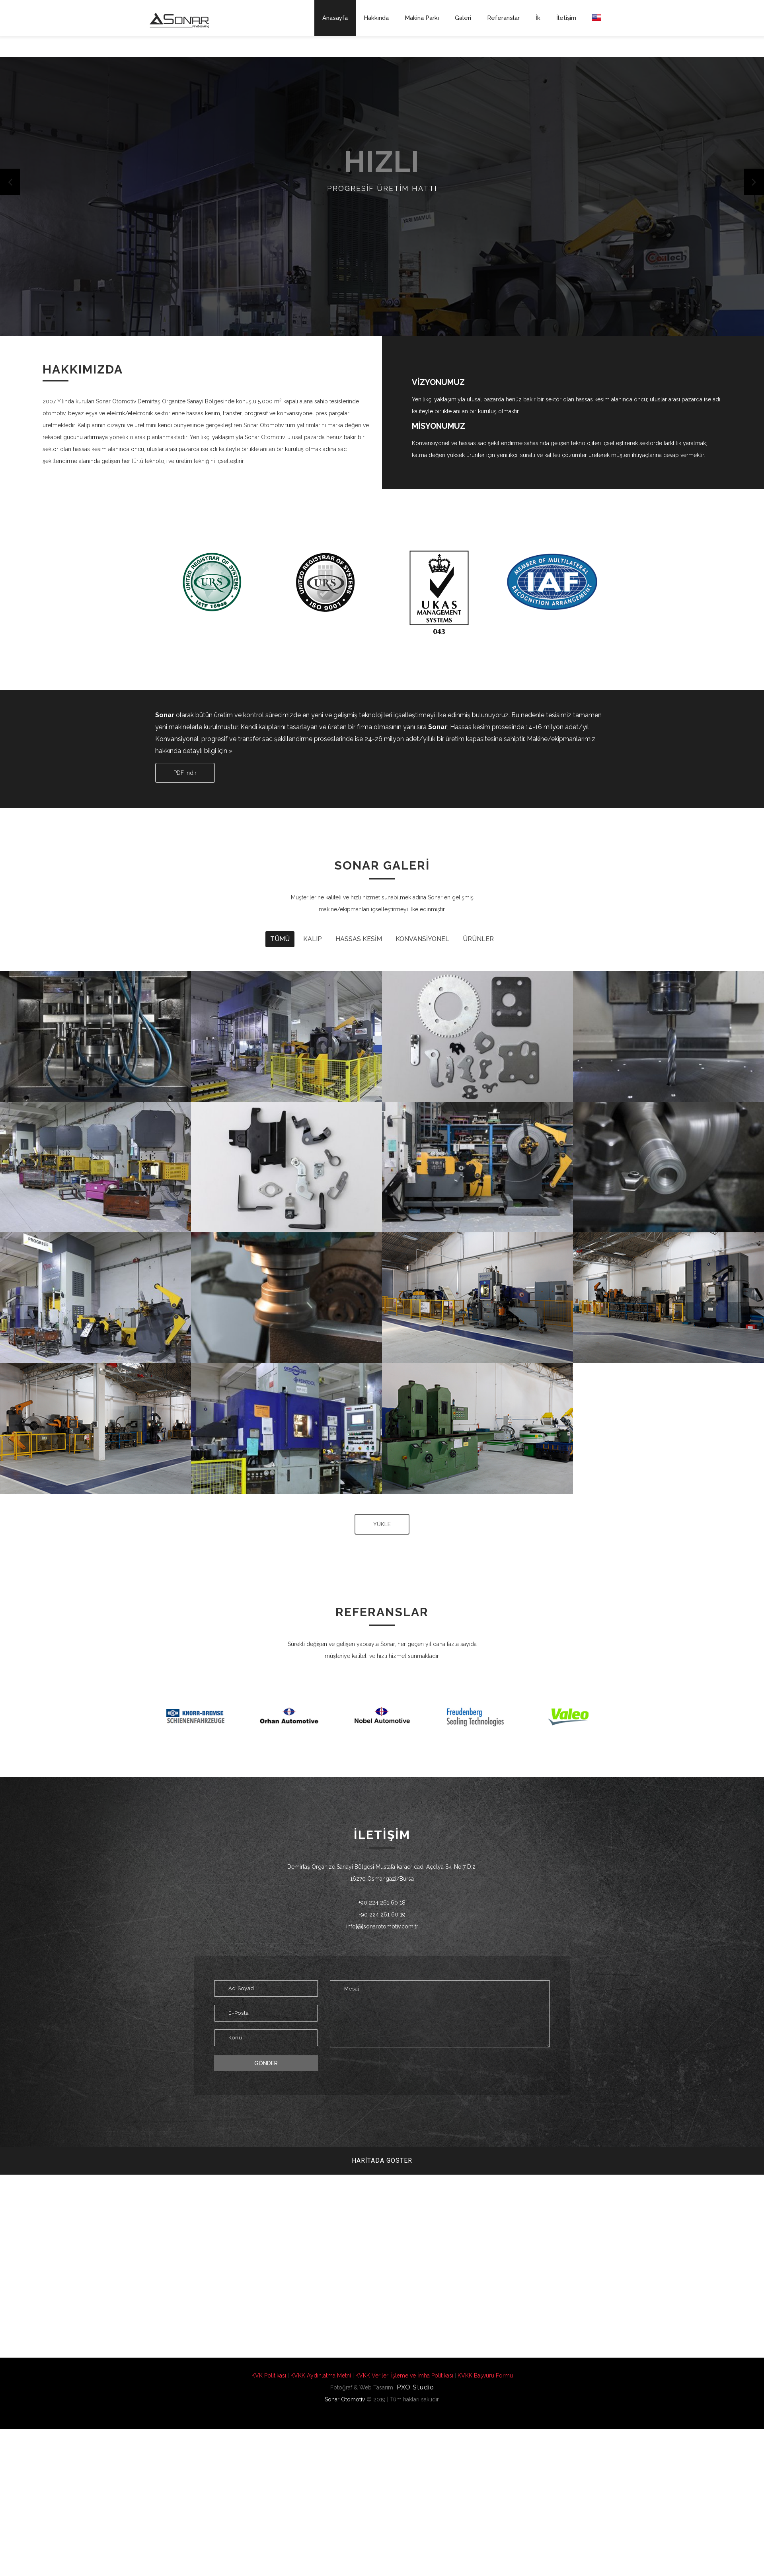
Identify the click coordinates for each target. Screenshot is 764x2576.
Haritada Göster (382, 2160)
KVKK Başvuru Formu (485, 2375)
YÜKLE (382, 1524)
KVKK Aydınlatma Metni (320, 2375)
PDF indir (185, 773)
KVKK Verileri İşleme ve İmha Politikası (404, 2375)
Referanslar (503, 17)
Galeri (463, 17)
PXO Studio (414, 2387)
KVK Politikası (268, 2375)
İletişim (566, 17)
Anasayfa (335, 17)
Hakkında (376, 17)
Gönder (266, 2063)
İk (538, 17)
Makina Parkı (422, 17)
